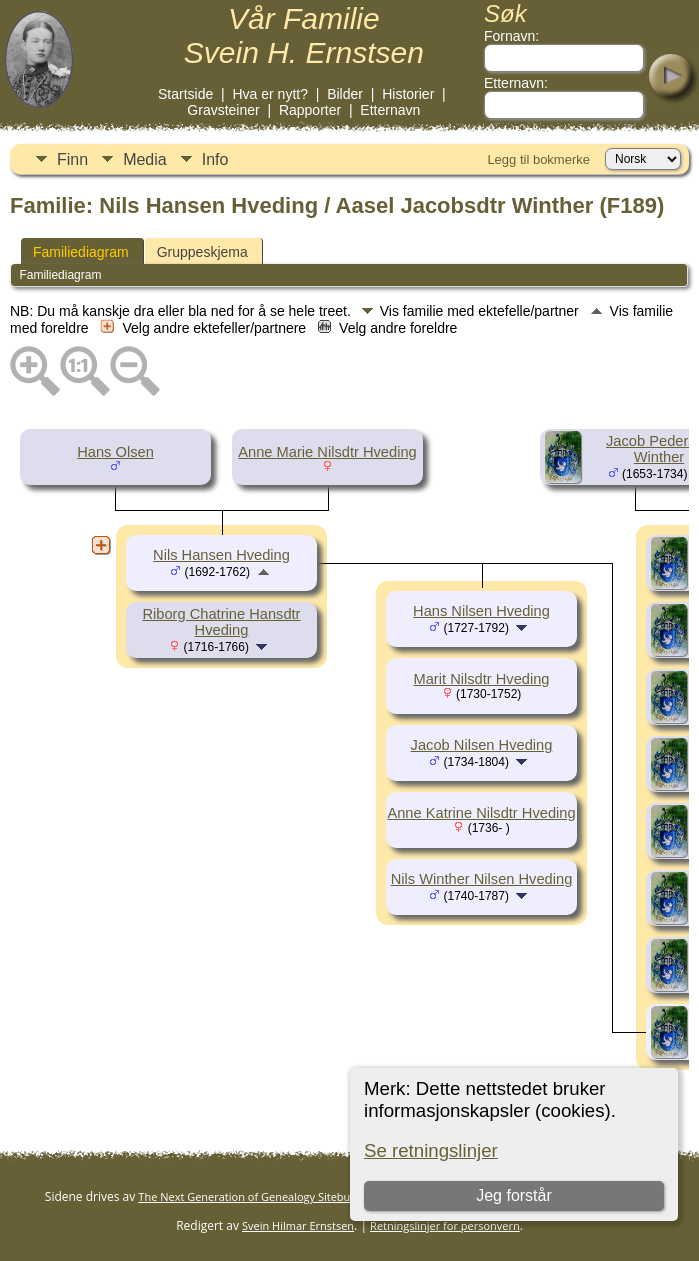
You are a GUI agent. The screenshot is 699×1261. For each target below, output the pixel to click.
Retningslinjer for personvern (445, 1225)
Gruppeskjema (202, 252)
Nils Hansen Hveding (221, 555)
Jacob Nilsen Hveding (482, 745)
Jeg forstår (514, 1195)
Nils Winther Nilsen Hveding (482, 879)
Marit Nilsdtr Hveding (481, 679)
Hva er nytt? (269, 94)
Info (215, 159)
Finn (72, 159)
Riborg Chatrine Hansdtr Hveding (221, 622)
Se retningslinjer (431, 1150)
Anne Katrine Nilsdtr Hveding (481, 813)
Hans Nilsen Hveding (481, 611)
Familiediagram (81, 252)
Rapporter (310, 110)
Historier (408, 94)
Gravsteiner (223, 110)
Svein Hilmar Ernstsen (298, 1225)
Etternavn (390, 110)
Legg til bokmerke (538, 159)
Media (145, 159)
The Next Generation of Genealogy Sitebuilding (258, 1196)
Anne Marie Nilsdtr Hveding (327, 452)
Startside (185, 94)
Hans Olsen (115, 452)
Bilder (345, 94)
